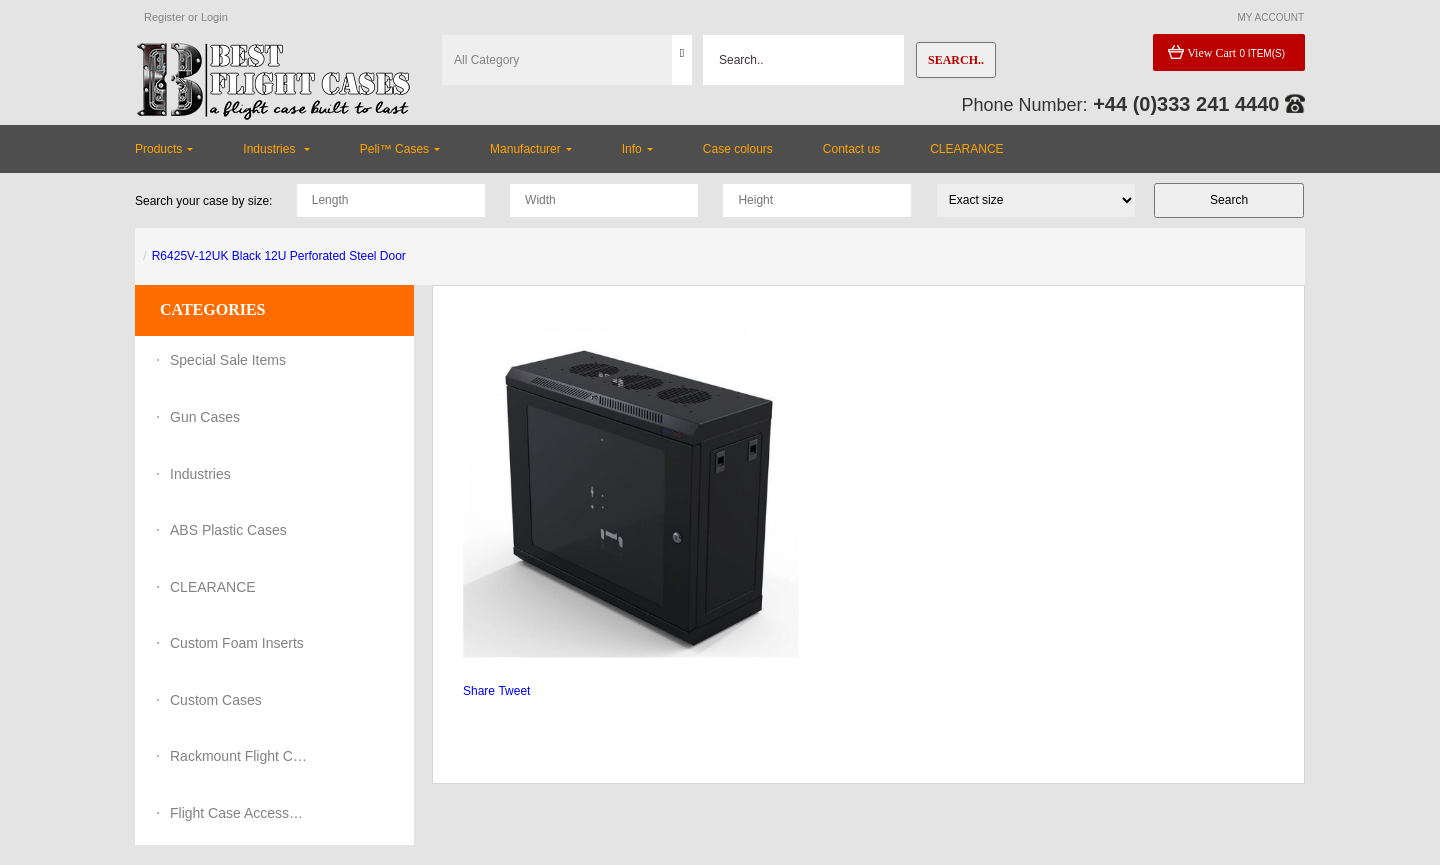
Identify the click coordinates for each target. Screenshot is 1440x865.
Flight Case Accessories (240, 813)
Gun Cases (205, 417)
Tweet (514, 691)
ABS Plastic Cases (228, 530)
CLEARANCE (213, 587)
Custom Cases (216, 700)
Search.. (956, 60)
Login (214, 17)
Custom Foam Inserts (237, 643)
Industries (200, 474)
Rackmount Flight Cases (240, 756)
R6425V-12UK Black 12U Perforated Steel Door (279, 256)
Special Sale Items (228, 360)
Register (164, 17)
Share (479, 691)
